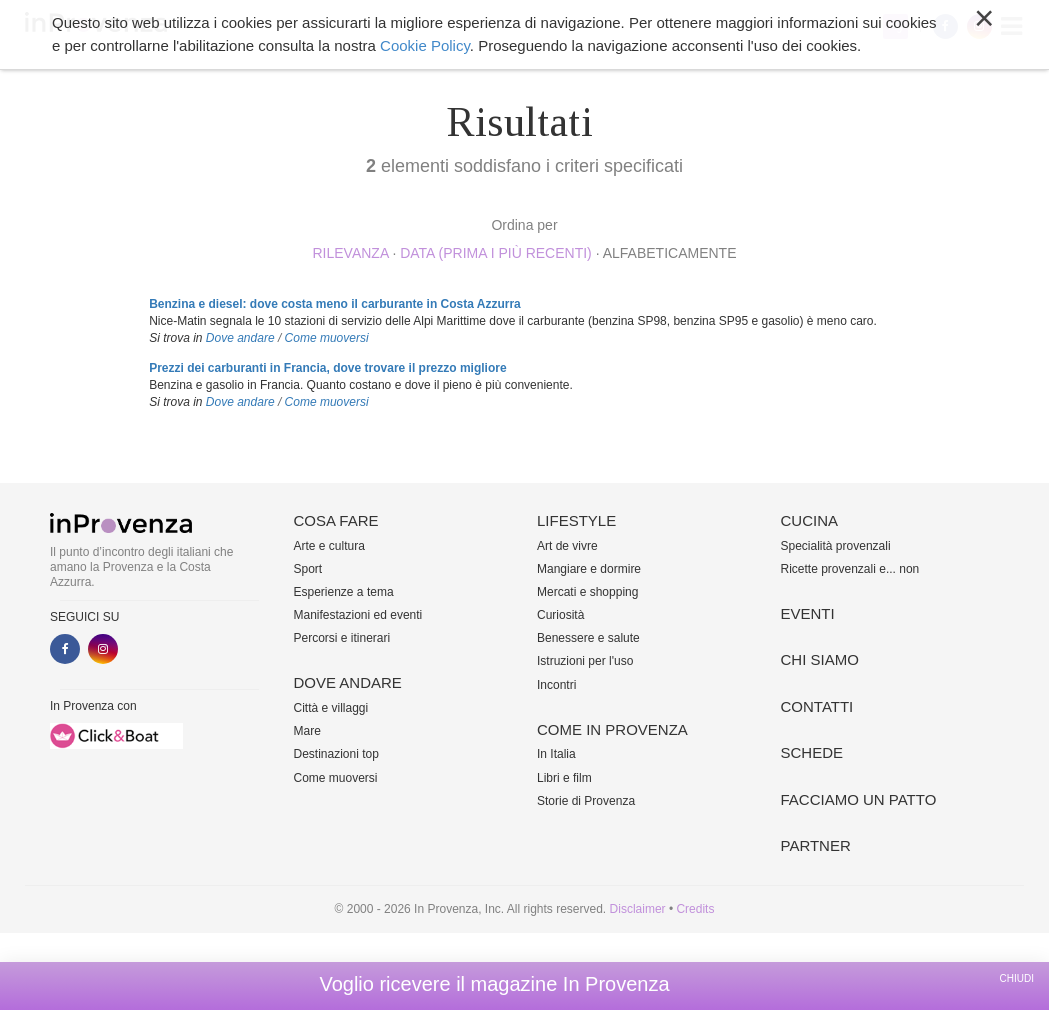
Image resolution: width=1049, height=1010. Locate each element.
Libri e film (564, 778)
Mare (307, 731)
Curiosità (560, 615)
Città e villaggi (331, 708)
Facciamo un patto (859, 799)
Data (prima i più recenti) (496, 253)
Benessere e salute (588, 638)
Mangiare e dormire (589, 569)
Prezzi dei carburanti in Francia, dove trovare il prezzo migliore (327, 368)
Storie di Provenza (586, 801)
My (895, 26)
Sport (308, 569)
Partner (816, 845)
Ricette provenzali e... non (850, 569)
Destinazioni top (336, 754)
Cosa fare (336, 520)
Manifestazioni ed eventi (358, 615)
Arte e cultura (329, 546)
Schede (812, 752)
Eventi (808, 613)
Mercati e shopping (587, 592)
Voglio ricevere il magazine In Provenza (494, 984)
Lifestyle (576, 520)
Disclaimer (638, 909)
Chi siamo (820, 659)
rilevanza (350, 253)
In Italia (556, 754)
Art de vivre (567, 546)
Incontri (556, 685)
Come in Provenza (612, 729)
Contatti (817, 706)
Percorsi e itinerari (342, 638)
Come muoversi (327, 338)
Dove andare (240, 338)
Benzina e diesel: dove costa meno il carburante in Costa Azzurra (335, 304)
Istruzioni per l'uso (585, 661)
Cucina (810, 520)
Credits (695, 909)
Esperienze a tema (344, 592)
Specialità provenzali (836, 546)
